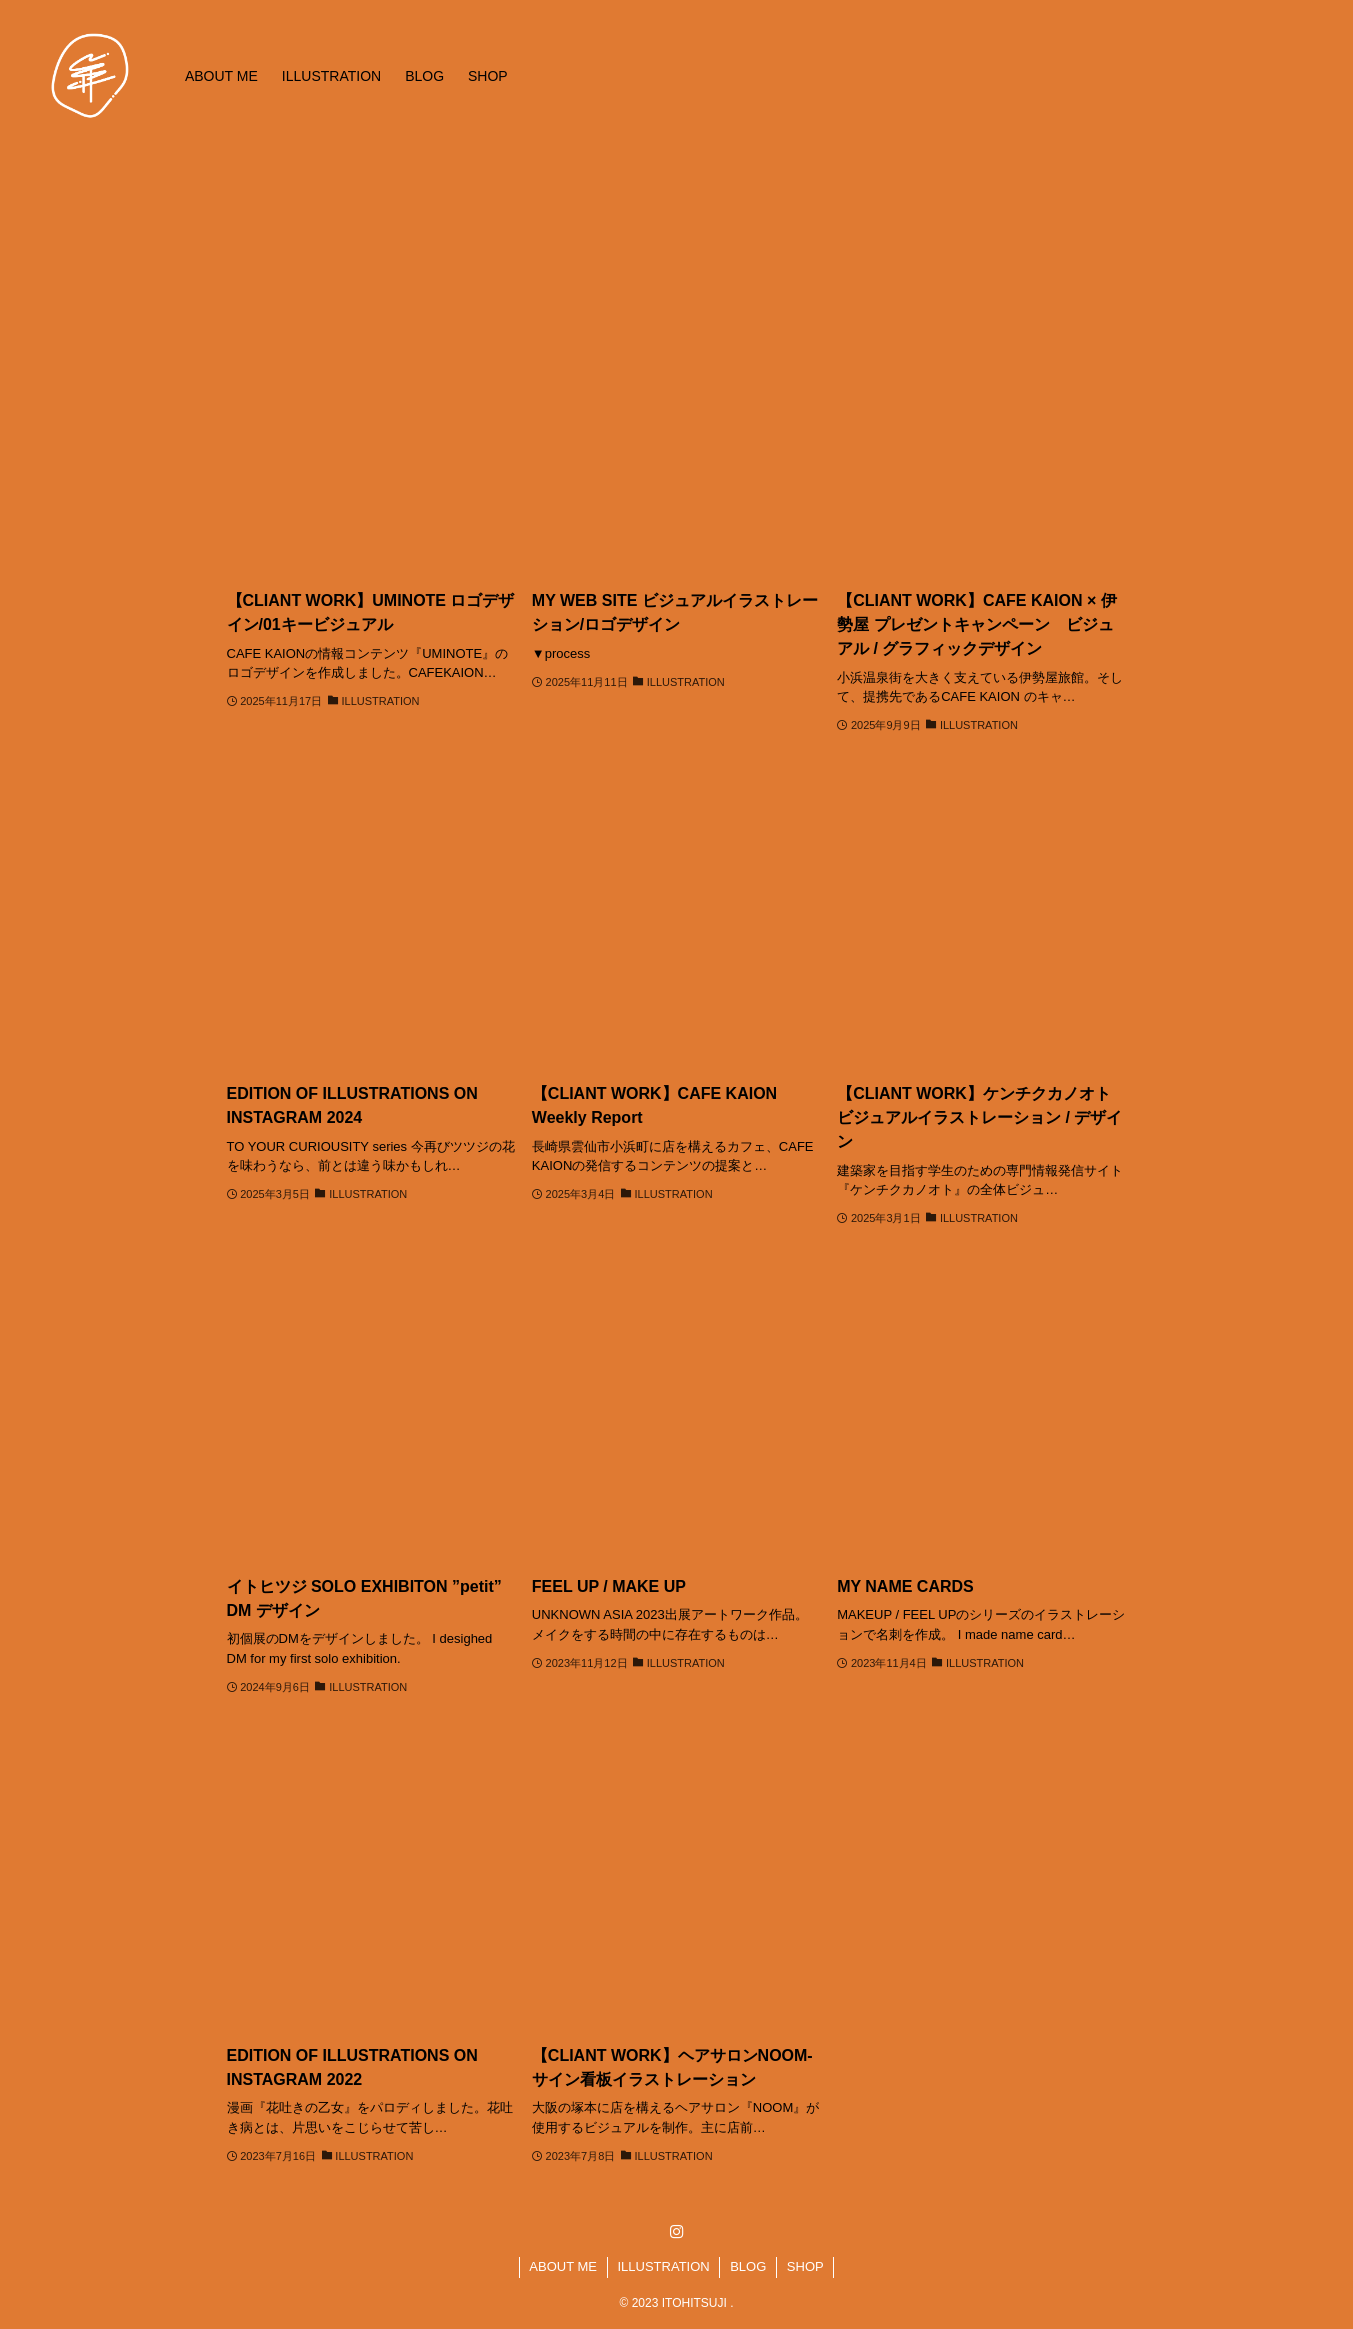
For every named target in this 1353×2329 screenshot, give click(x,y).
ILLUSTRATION (663, 2266)
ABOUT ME (563, 2266)
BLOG (748, 2266)
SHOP (805, 2266)
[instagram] (677, 2232)
